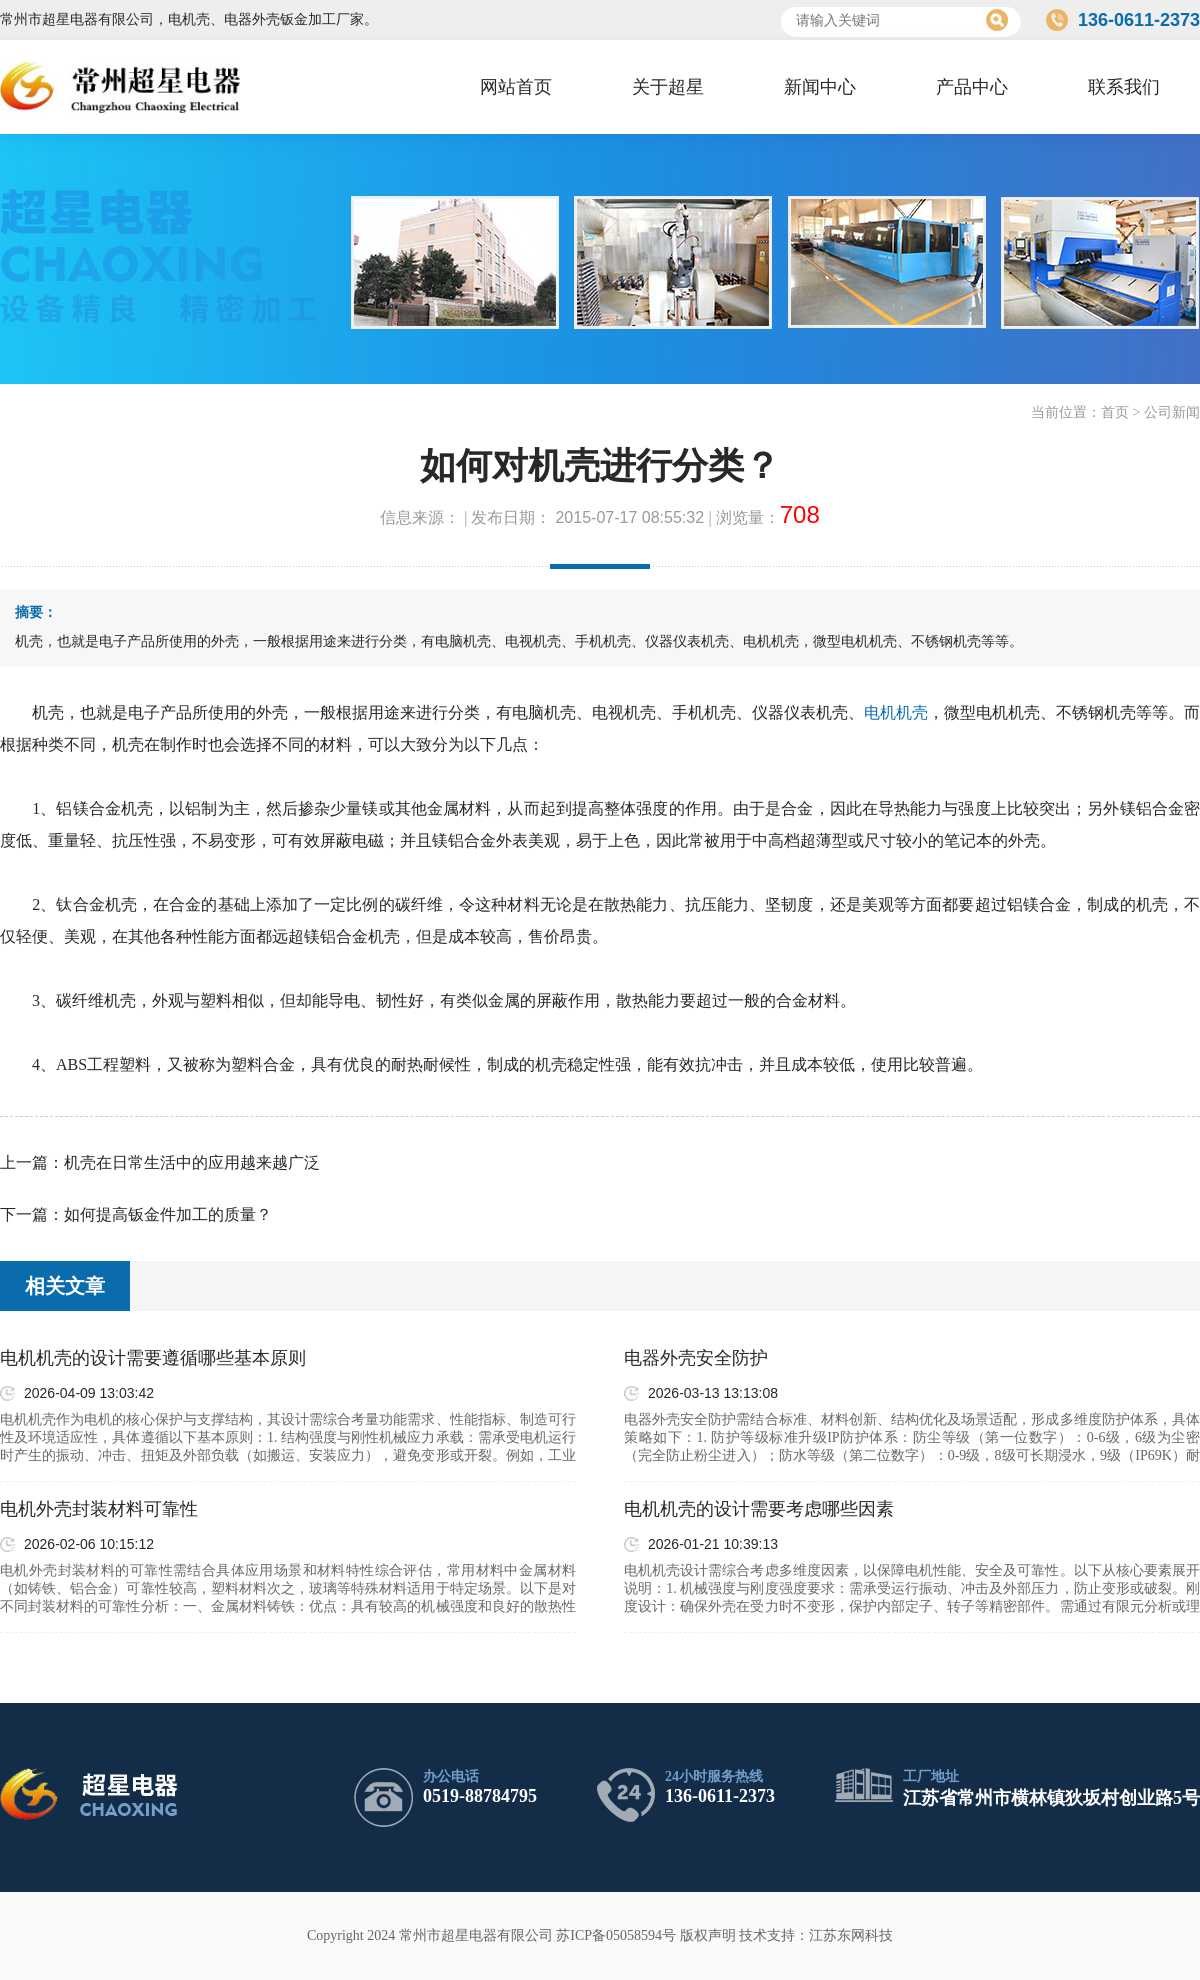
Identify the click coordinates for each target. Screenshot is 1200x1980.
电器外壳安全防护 (696, 1358)
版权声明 (708, 1935)
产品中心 (972, 87)
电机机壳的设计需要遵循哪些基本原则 (153, 1358)
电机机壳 (896, 712)
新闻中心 (820, 87)
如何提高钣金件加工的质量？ (168, 1214)
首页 (1115, 412)
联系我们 (1124, 87)
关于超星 (668, 87)
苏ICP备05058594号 (616, 1935)
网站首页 (516, 87)
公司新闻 (1172, 412)
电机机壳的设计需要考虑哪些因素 (759, 1509)
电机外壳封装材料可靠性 (99, 1509)
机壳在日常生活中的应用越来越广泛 (192, 1162)
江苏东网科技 (851, 1935)
